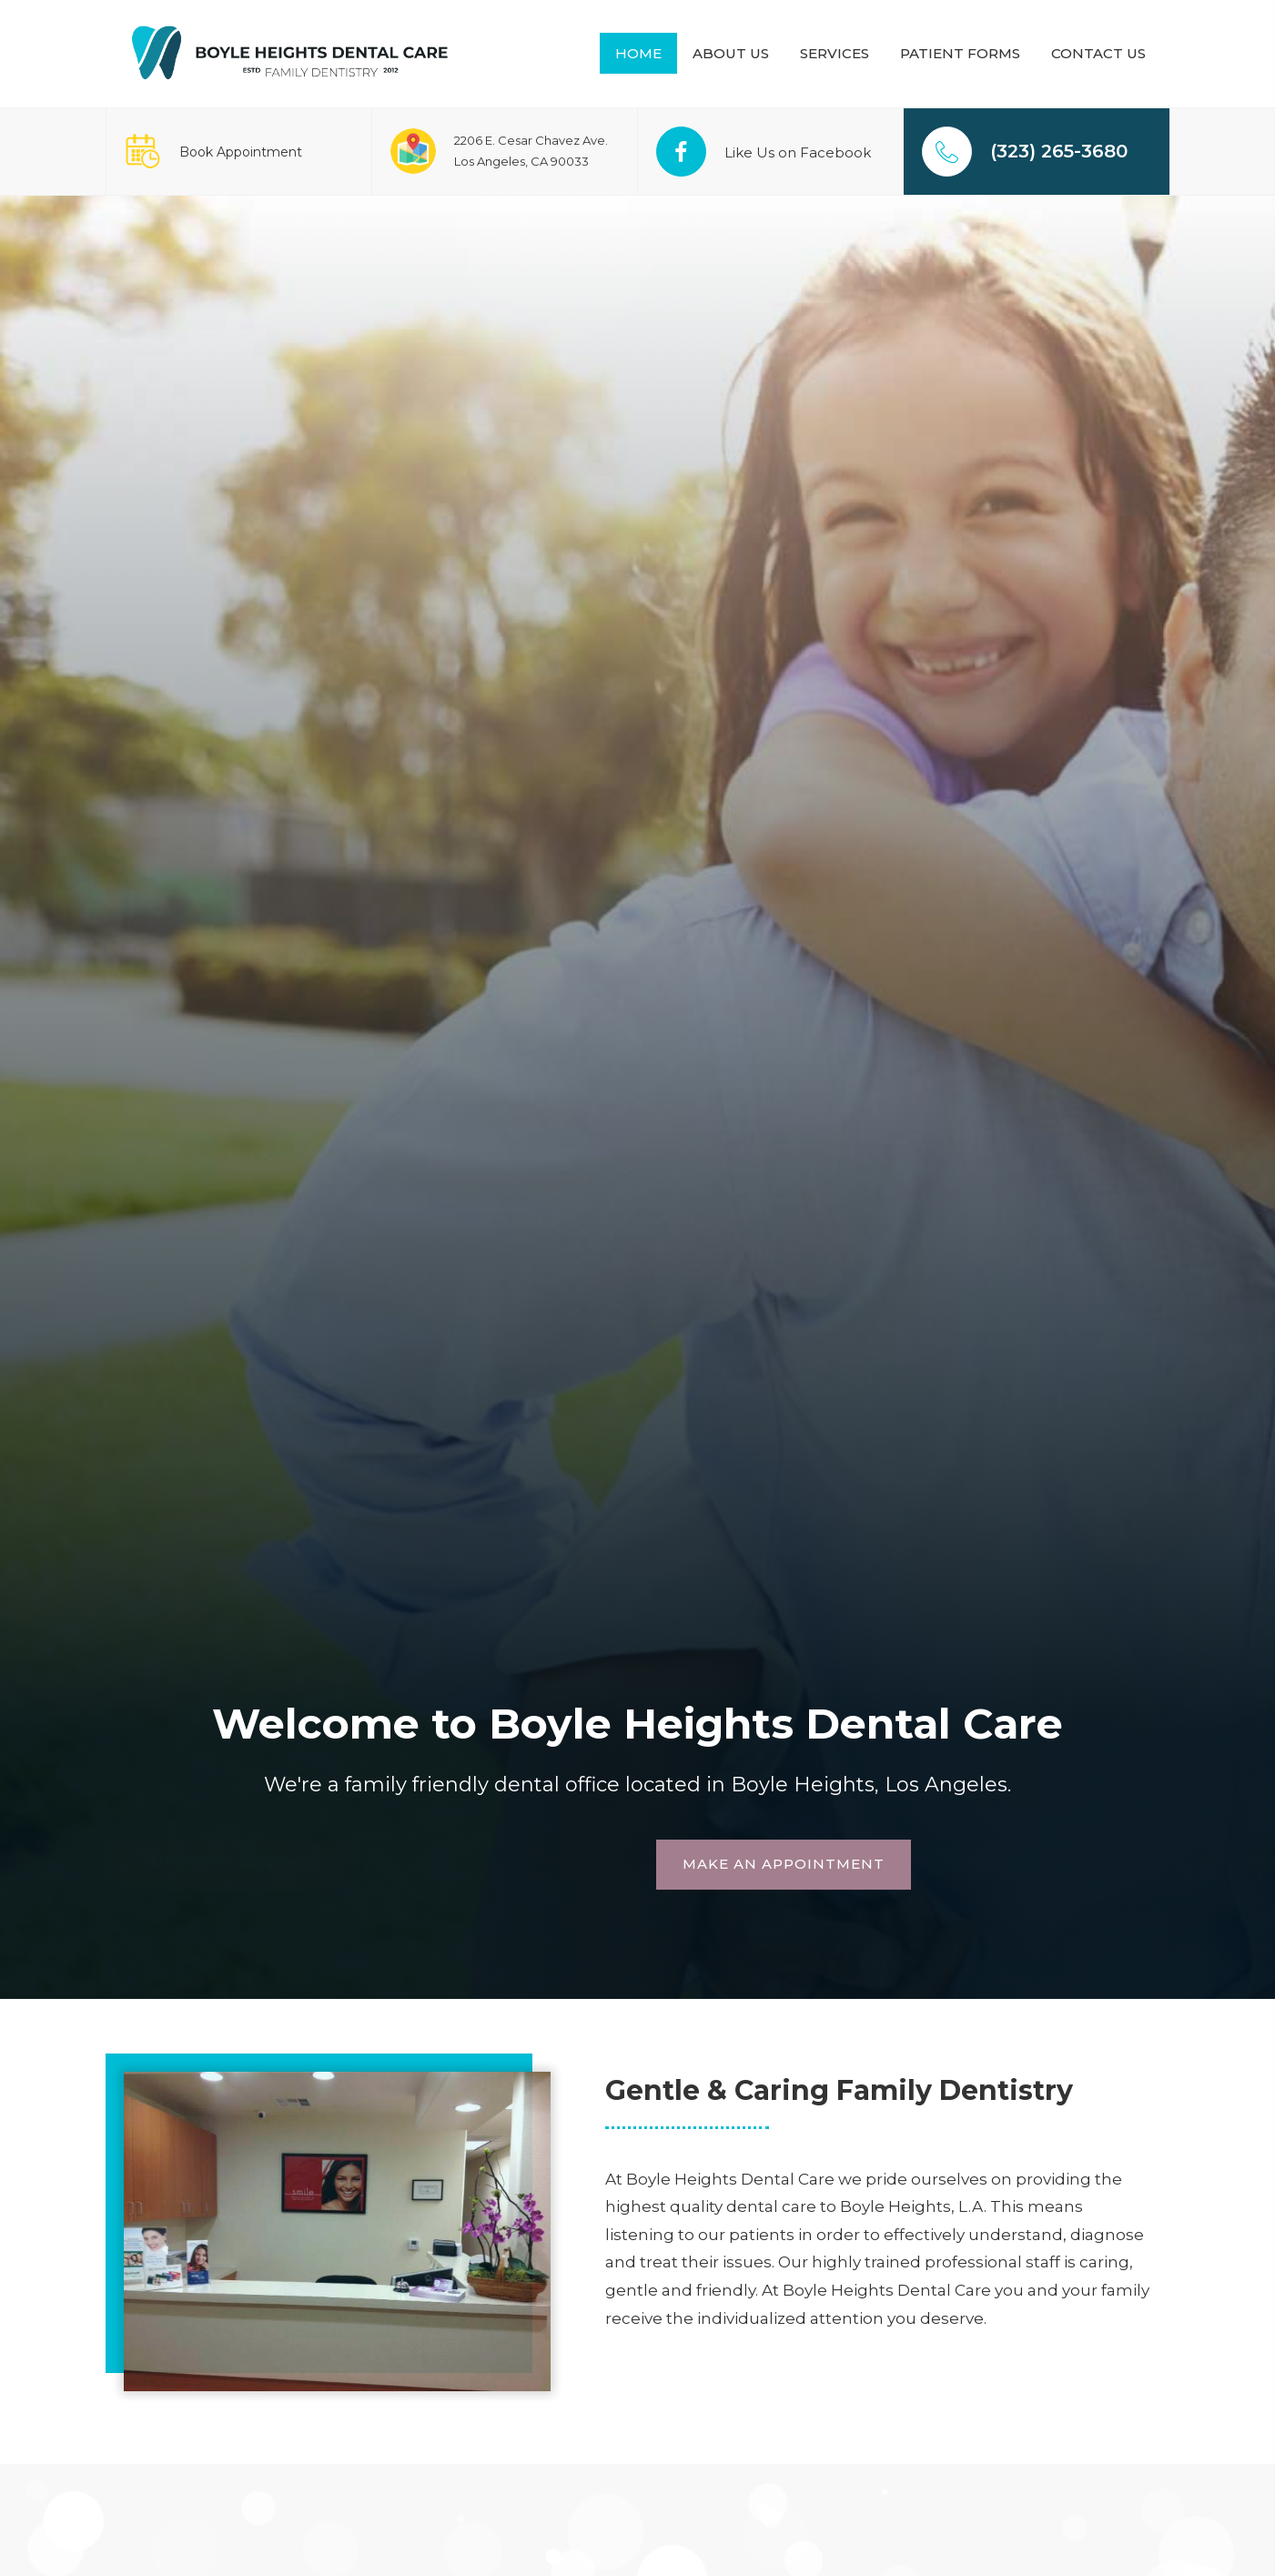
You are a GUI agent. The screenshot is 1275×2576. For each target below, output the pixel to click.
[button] (486, 1865)
